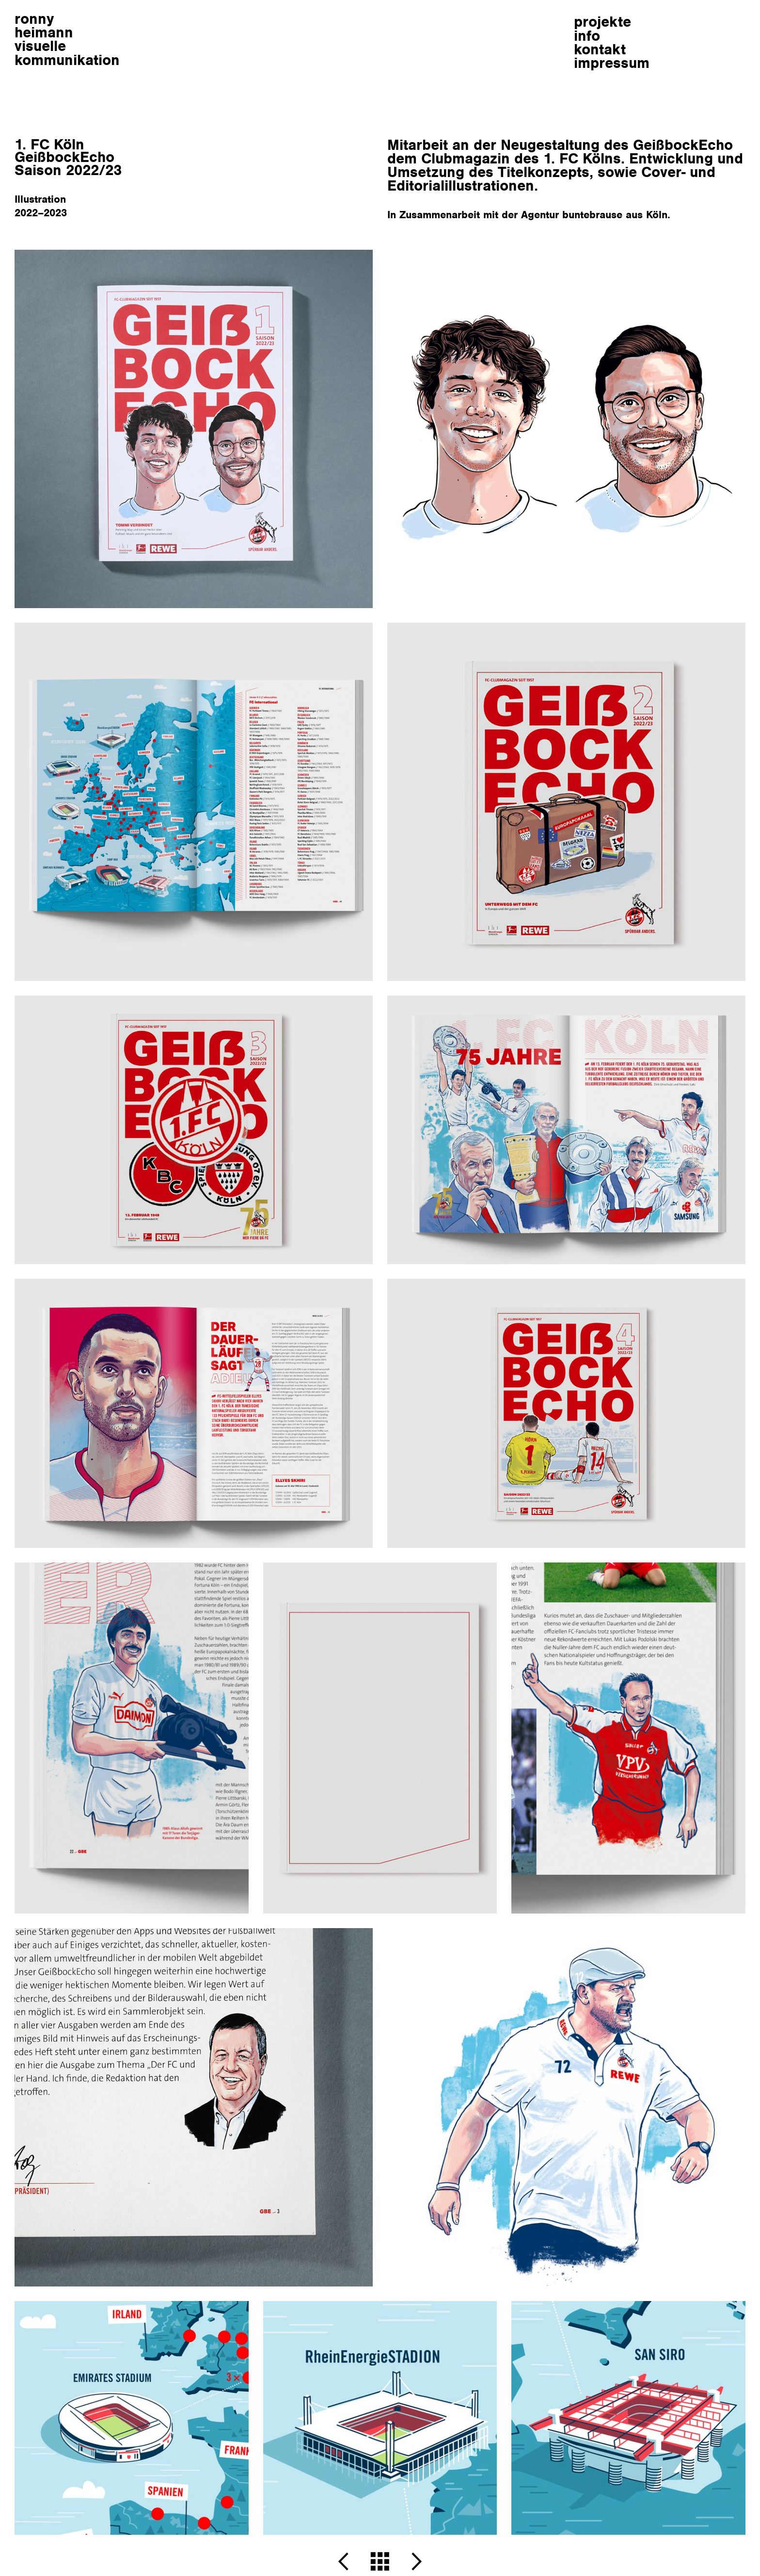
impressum (611, 63)
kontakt (600, 49)
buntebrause (592, 214)
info (587, 36)
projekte (602, 22)
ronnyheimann (67, 39)
